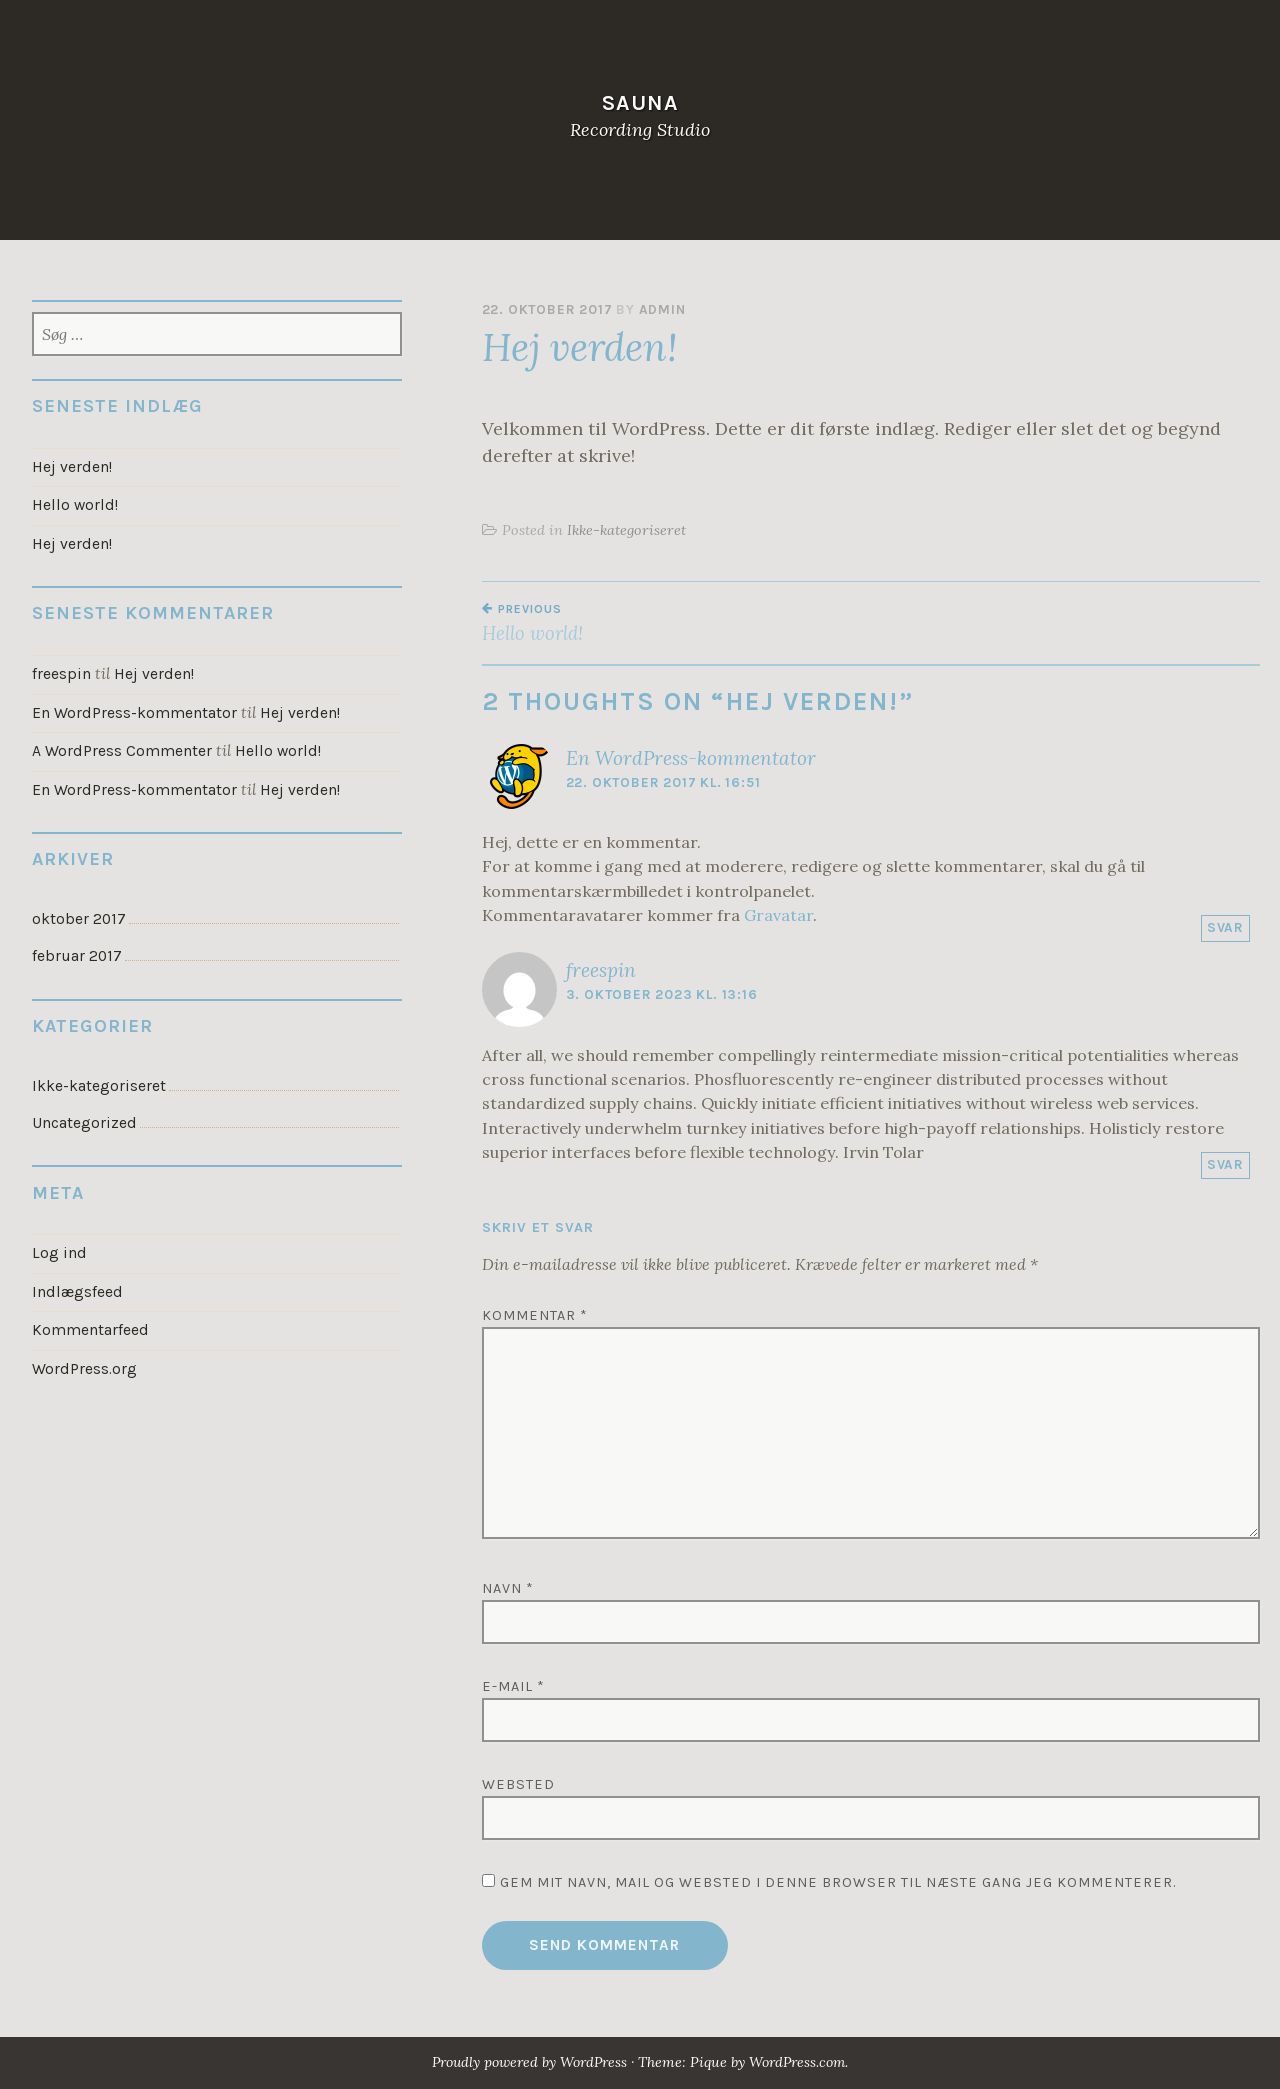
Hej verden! (71, 467)
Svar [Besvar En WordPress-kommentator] (1225, 927)
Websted (518, 1784)
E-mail (513, 1686)
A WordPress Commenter (121, 748)
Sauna (640, 102)
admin (662, 309)
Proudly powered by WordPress (527, 2062)
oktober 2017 (78, 914)
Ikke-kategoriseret (626, 530)
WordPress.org (84, 1359)
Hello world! (676, 623)
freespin (601, 970)
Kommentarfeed (89, 1321)
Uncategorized (84, 1116)
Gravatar (778, 915)
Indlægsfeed (76, 1284)
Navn (508, 1588)
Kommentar (535, 1315)
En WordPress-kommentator (691, 758)
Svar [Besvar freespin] (1225, 1164)
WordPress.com (803, 2062)
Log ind (58, 1246)
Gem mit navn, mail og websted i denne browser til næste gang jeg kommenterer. (838, 1882)
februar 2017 (76, 951)
